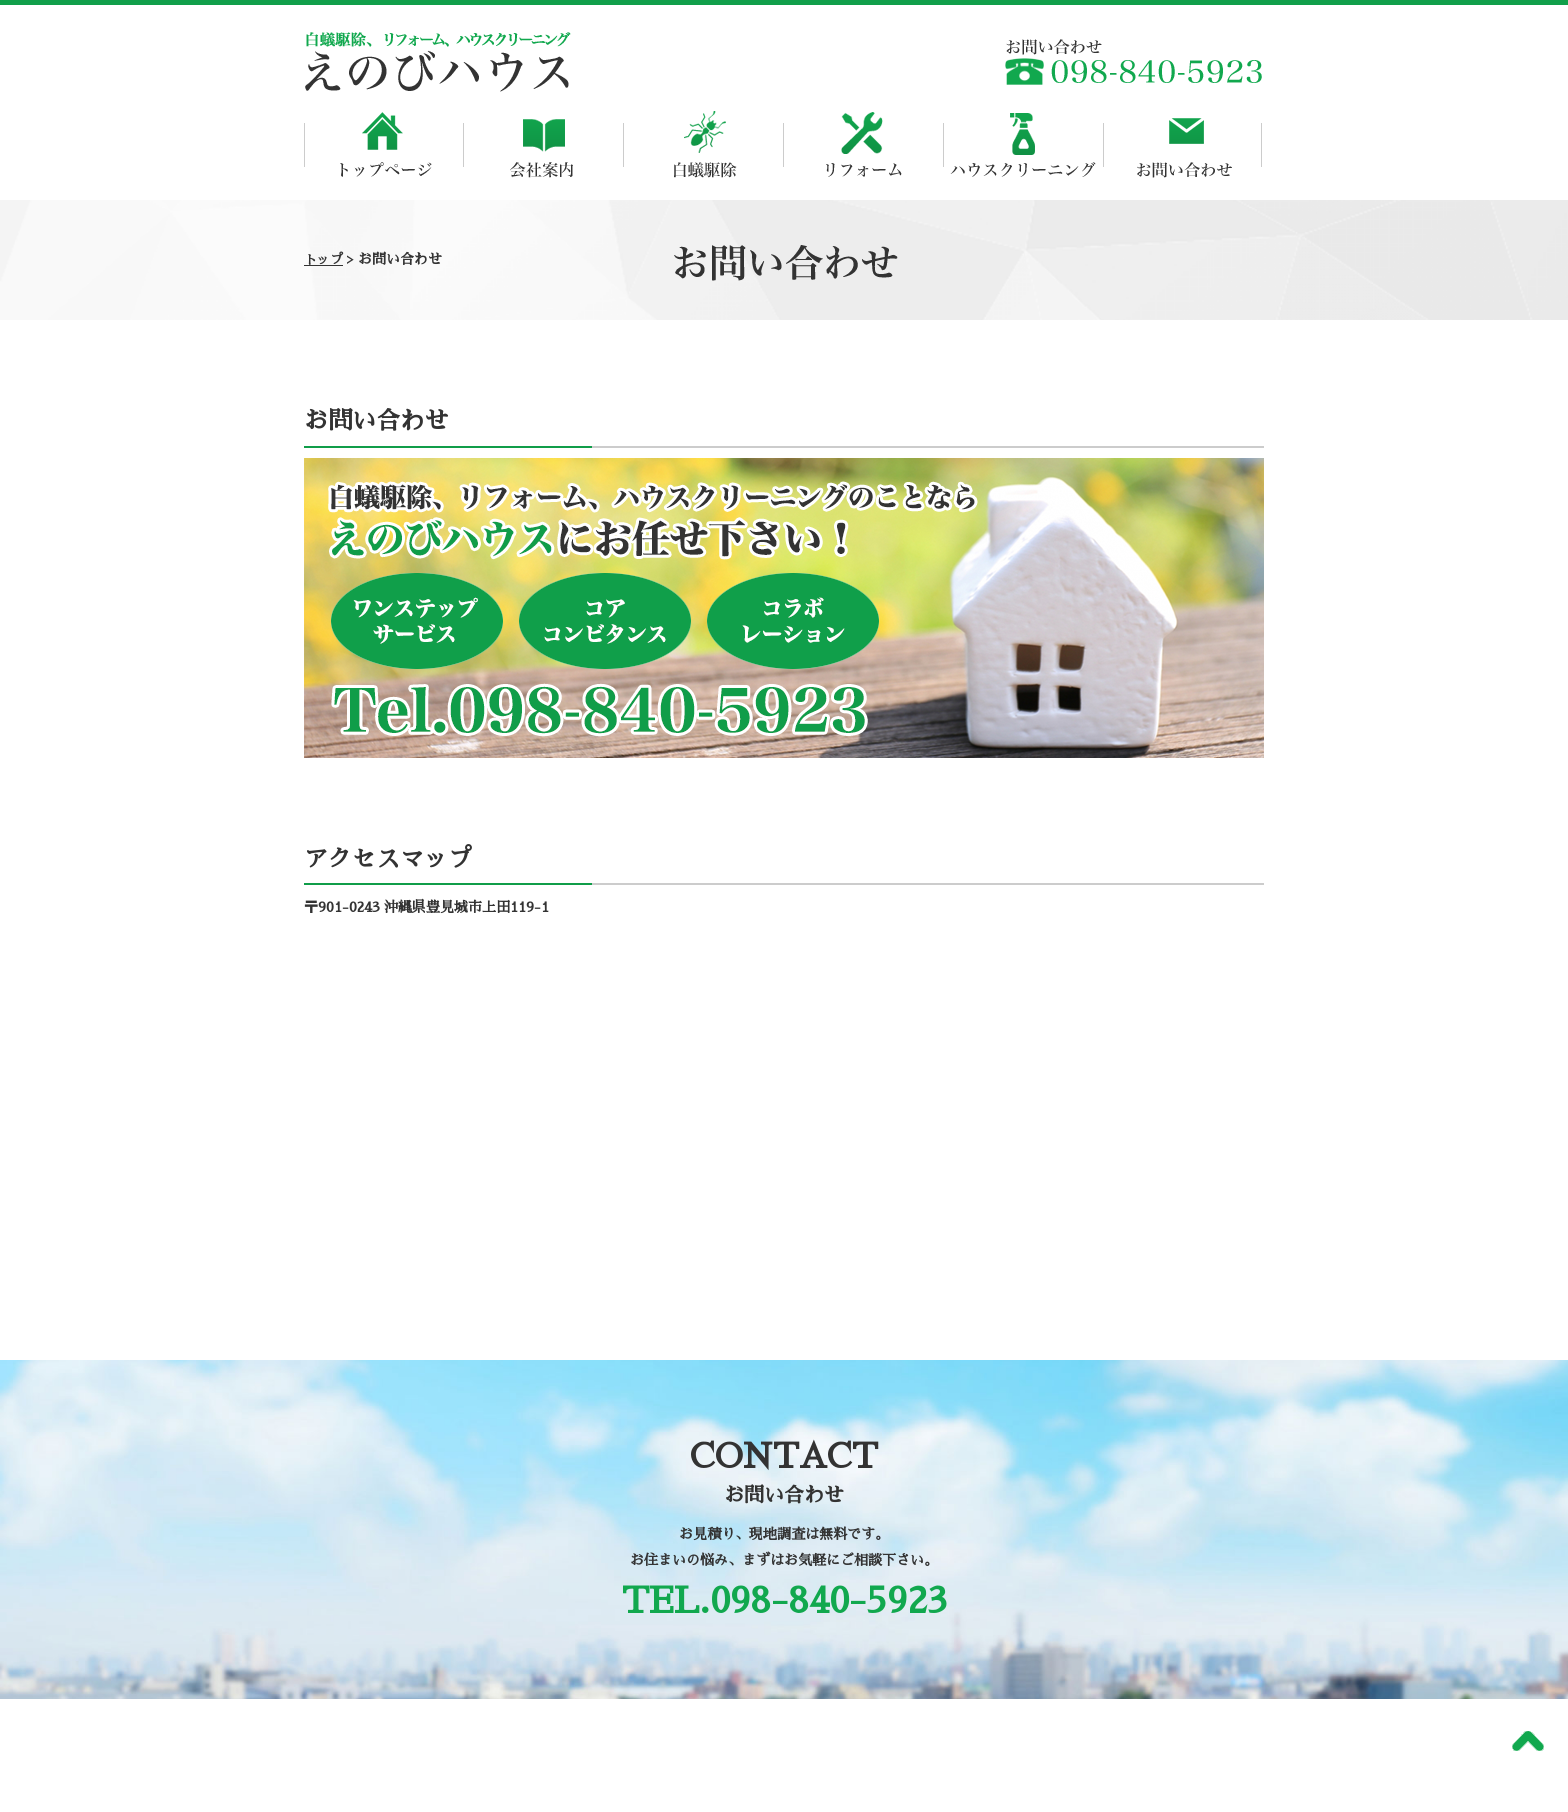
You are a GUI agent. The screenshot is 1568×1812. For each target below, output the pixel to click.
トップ (323, 259)
